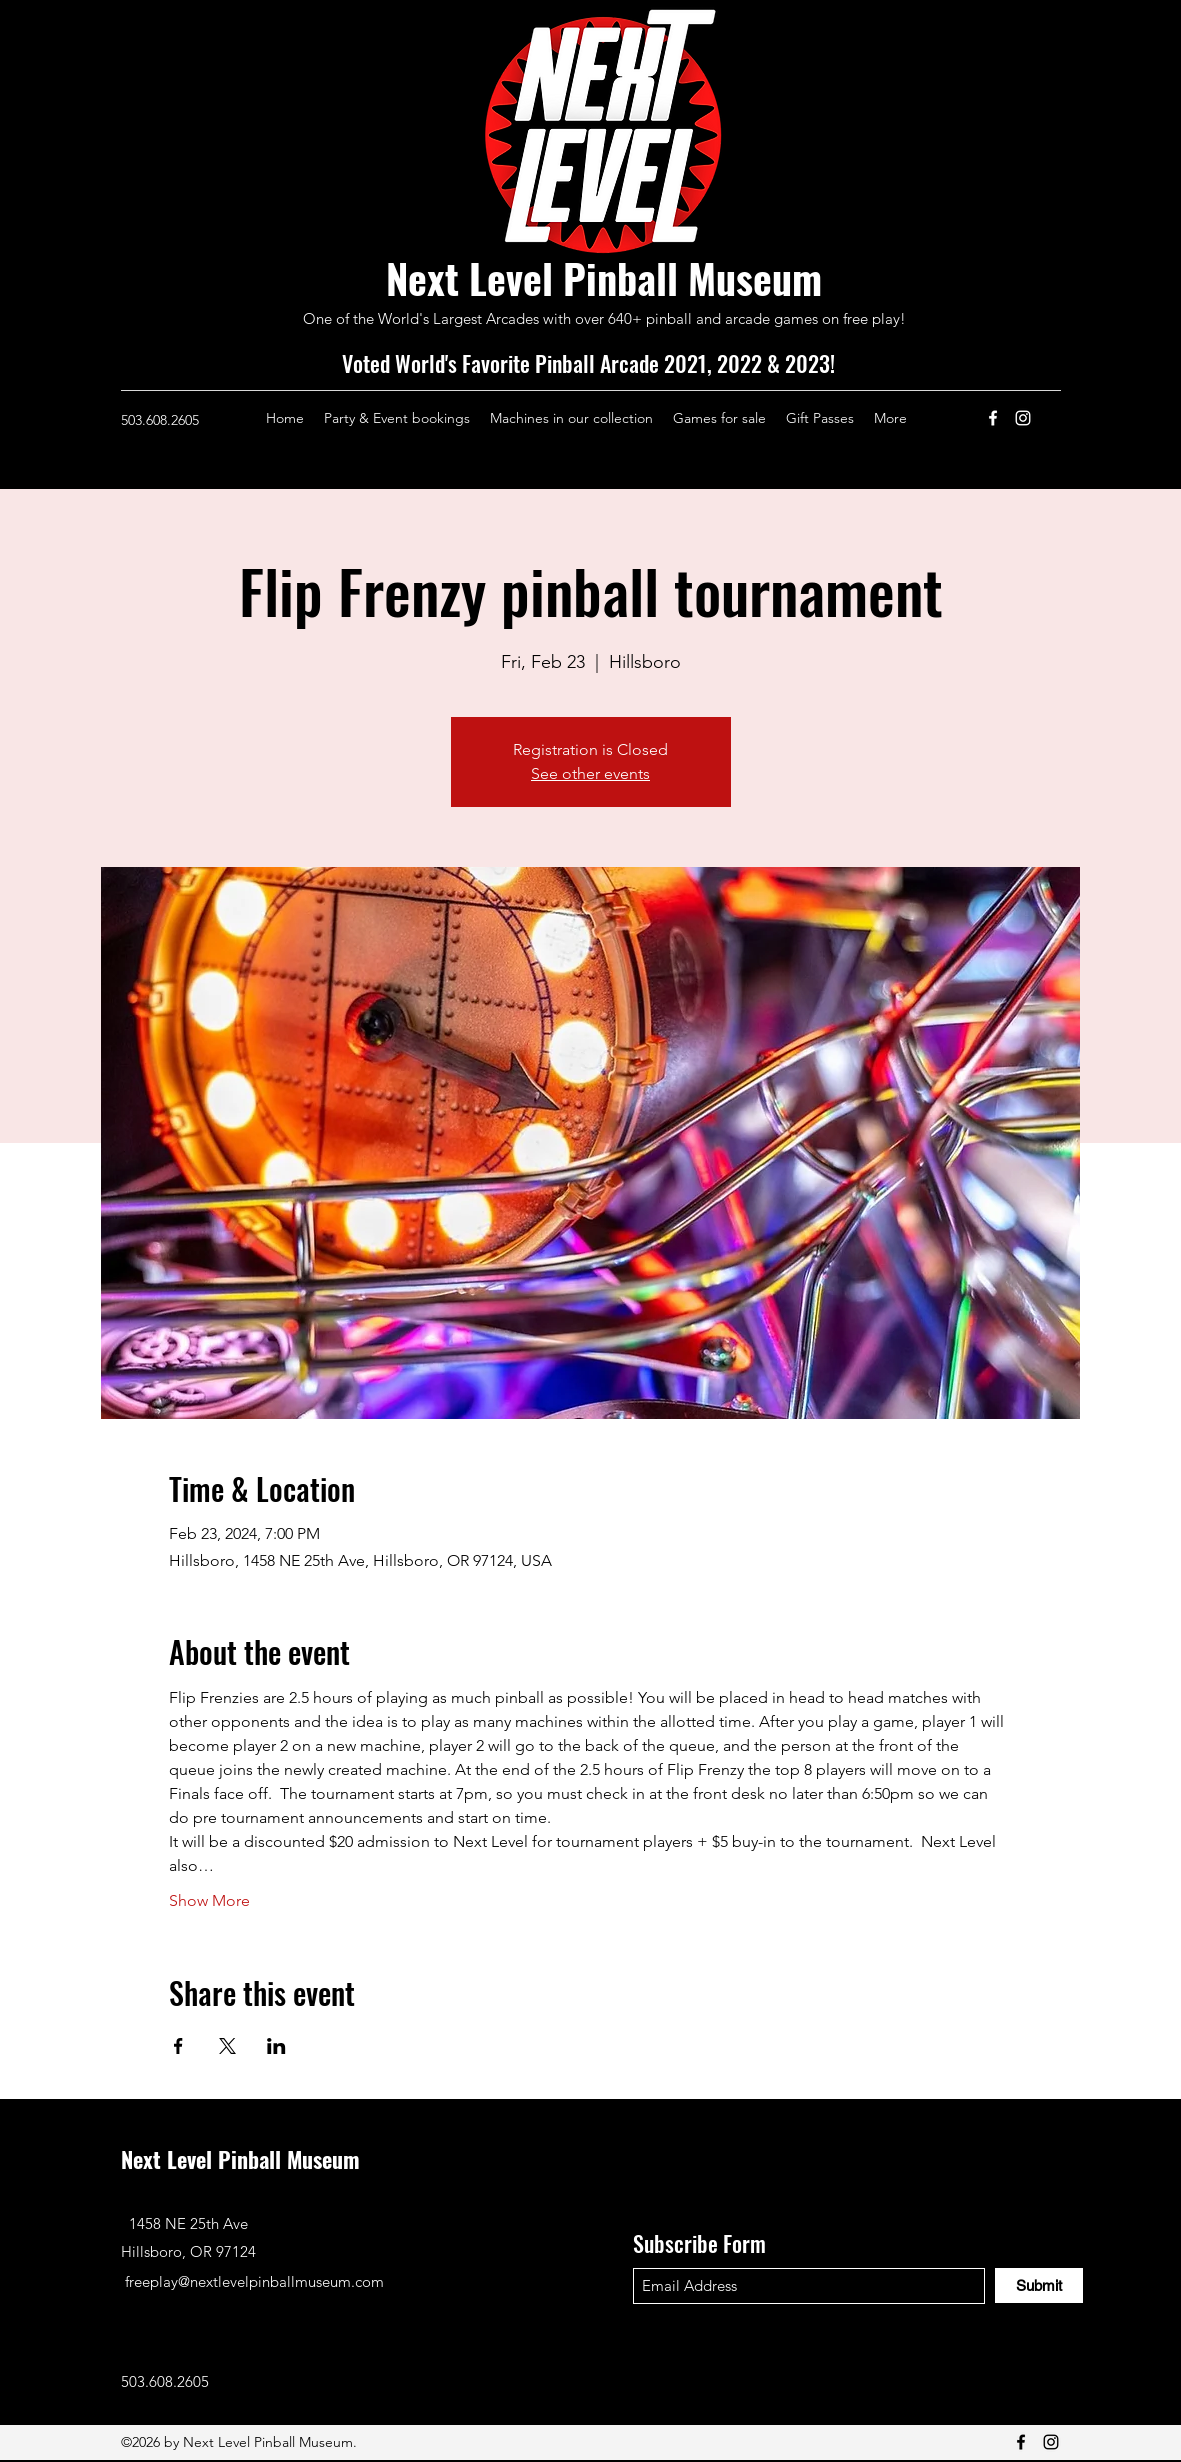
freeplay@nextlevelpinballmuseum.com (254, 2281)
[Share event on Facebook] (178, 2046)
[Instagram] (1023, 418)
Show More (209, 1900)
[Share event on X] (227, 2046)
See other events (590, 773)
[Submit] (1039, 2285)
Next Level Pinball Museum (604, 278)
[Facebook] (993, 418)
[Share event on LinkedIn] (276, 2046)
